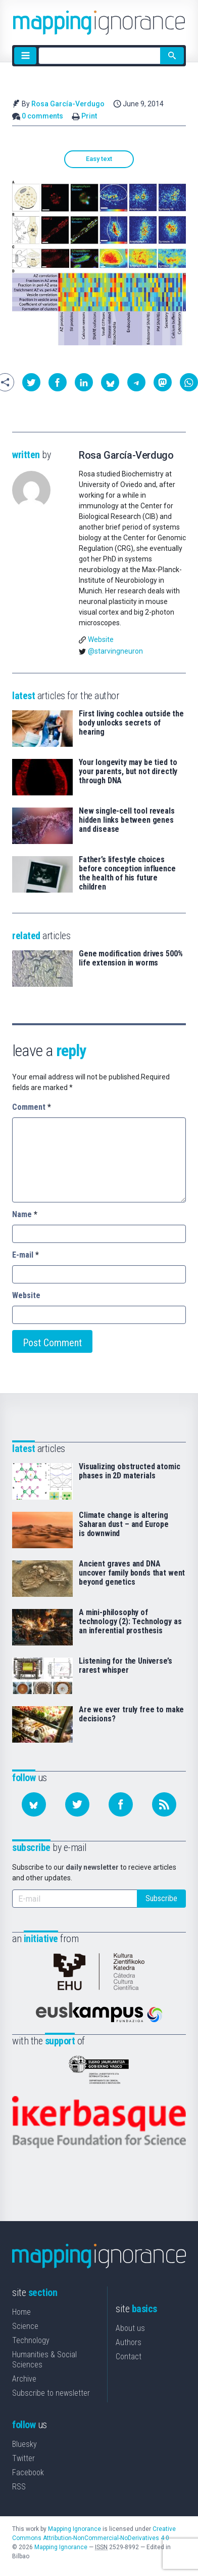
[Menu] (25, 55)
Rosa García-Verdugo (68, 104)
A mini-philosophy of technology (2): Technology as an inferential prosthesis (130, 1621)
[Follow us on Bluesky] (34, 1804)
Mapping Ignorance (74, 2528)
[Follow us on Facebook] (121, 1804)
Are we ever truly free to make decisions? (131, 1714)
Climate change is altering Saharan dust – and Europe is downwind (124, 1524)
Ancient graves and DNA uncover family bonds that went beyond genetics (132, 1573)
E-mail (25, 1255)
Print (89, 116)
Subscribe (161, 1898)
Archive (24, 2379)
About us (130, 2328)
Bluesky (24, 2444)
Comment (31, 1107)
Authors (128, 2342)
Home (21, 2312)
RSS (19, 2486)
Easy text (99, 159)
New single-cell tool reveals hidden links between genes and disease (127, 820)
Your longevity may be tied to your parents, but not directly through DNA (128, 771)
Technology (30, 2340)
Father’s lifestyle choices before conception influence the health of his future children (127, 873)
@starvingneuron (115, 651)
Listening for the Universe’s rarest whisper (125, 1666)
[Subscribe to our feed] (164, 1804)
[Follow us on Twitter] (77, 1804)
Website (101, 639)
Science (25, 2326)
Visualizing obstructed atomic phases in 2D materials (129, 1471)
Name (24, 1214)
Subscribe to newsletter (51, 2393)
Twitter (23, 2458)
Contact (128, 2356)
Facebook (28, 2472)
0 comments (42, 116)
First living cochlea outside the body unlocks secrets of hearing (131, 723)
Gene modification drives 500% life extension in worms (130, 958)
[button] (31, 382)
